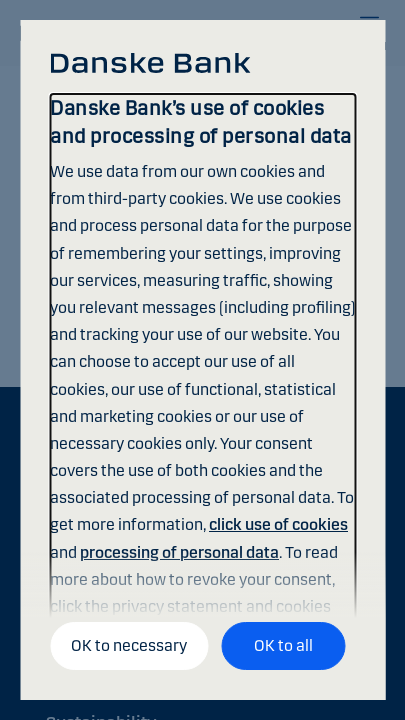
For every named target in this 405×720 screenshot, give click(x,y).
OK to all (283, 645)
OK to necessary (129, 645)
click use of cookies (278, 524)
